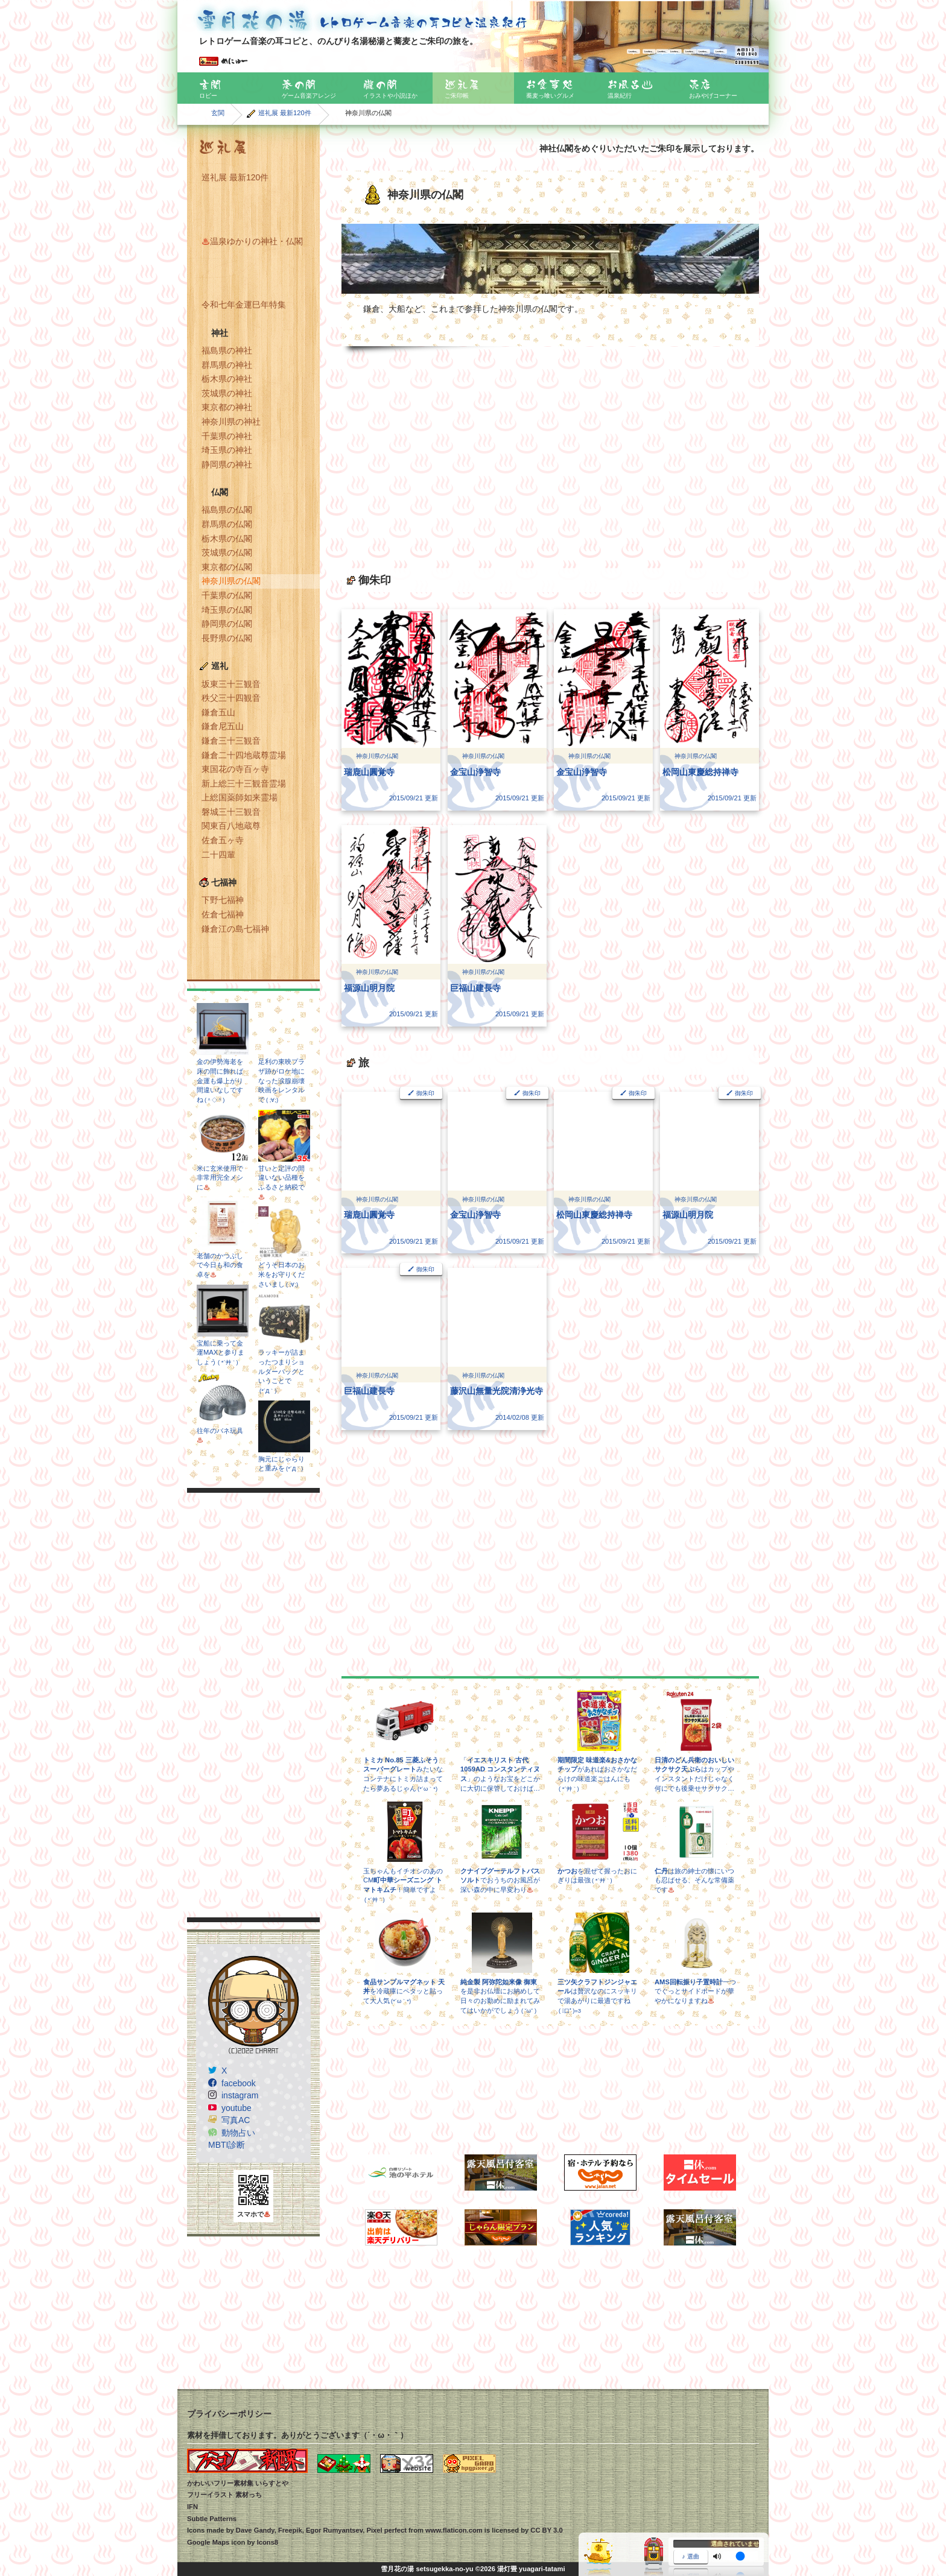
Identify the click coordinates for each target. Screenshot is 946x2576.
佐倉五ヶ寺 (223, 840)
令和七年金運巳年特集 (244, 304)
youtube (236, 2108)
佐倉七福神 (223, 914)
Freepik (290, 2530)
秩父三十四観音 (231, 698)
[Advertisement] (253, 1705)
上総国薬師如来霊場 (240, 797)
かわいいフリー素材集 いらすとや (237, 2483)
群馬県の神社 (227, 365)
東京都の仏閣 (227, 567)
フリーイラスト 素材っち (224, 2494)
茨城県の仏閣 (227, 552)
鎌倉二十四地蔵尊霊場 (244, 755)
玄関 (217, 112)
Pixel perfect (386, 2530)
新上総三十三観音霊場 (244, 783)
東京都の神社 (227, 407)
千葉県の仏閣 (227, 595)
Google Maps (208, 2542)
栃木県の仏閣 (227, 538)
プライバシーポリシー (229, 2414)
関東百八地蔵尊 (231, 826)
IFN (192, 2506)
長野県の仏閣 (227, 638)
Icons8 (267, 2542)
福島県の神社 (227, 350)
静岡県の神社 (227, 464)
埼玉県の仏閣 (227, 610)
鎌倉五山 (218, 712)
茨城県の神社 (227, 393)
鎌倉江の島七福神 (235, 929)
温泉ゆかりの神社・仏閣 (252, 241)
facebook (238, 2083)
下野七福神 (223, 900)
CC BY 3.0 (546, 2530)
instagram (239, 2095)
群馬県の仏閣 (227, 524)
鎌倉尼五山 (223, 726)
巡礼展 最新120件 (284, 112)
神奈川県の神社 (231, 421)
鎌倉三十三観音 (231, 740)
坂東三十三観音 (231, 684)
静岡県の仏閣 (227, 623)
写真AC (235, 2120)
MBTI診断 (226, 2145)
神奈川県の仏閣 (231, 581)
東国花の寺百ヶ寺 (235, 769)
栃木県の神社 (227, 379)
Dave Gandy (255, 2530)
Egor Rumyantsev (334, 2530)
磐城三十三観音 (231, 812)
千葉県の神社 (227, 436)
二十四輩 (218, 854)
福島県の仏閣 (227, 509)
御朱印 (425, 1093)
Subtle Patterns (212, 2518)
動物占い (238, 2133)
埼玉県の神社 (227, 450)
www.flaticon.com (454, 2530)
